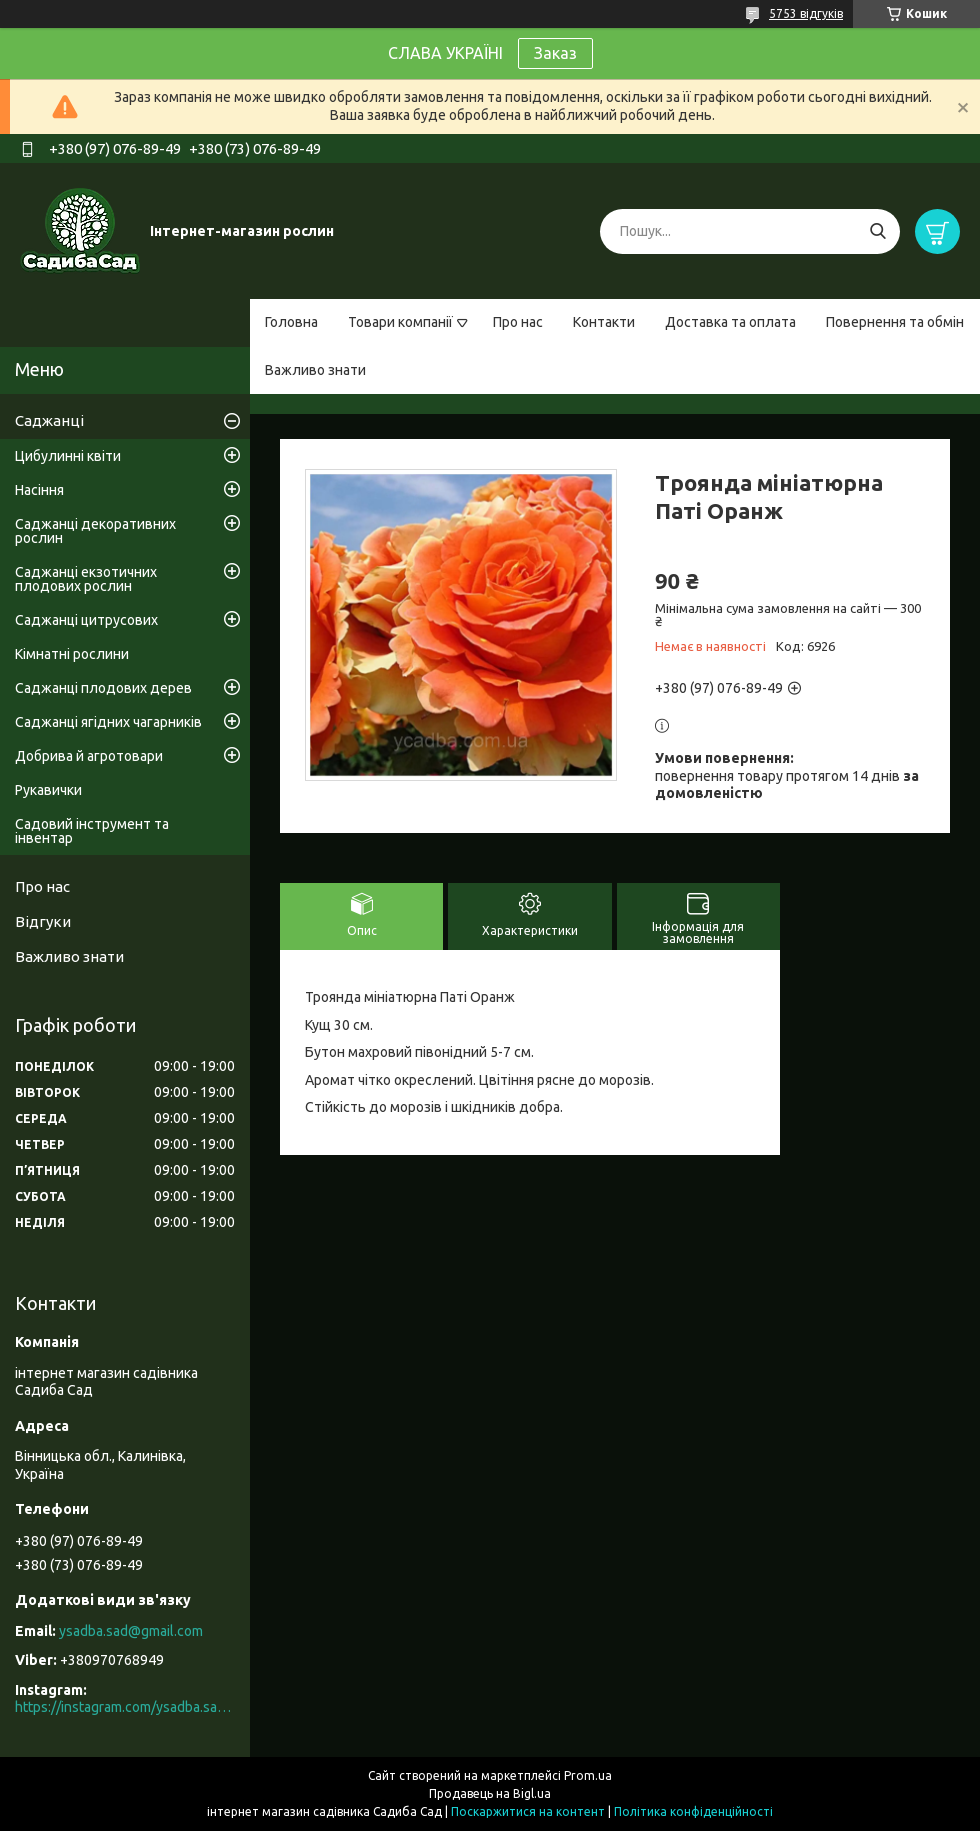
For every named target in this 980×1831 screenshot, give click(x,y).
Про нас (518, 322)
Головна (291, 322)
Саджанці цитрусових (86, 620)
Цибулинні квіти (68, 456)
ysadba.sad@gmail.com (131, 1631)
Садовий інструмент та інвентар (92, 831)
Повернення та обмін (895, 322)
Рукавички (48, 790)
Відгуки (43, 921)
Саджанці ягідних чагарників (108, 722)
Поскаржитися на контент (528, 1811)
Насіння (39, 490)
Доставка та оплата (730, 322)
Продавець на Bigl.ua (490, 1793)
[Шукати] (877, 231)
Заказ (555, 53)
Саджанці (49, 420)
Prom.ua (588, 1775)
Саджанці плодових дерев (103, 688)
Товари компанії (400, 322)
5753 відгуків (806, 13)
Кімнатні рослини (72, 654)
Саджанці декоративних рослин (95, 531)
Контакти (604, 322)
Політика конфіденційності (693, 1811)
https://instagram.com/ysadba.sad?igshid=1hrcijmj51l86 (125, 1707)
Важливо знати (315, 370)
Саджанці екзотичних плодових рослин (86, 579)
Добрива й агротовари (89, 756)
